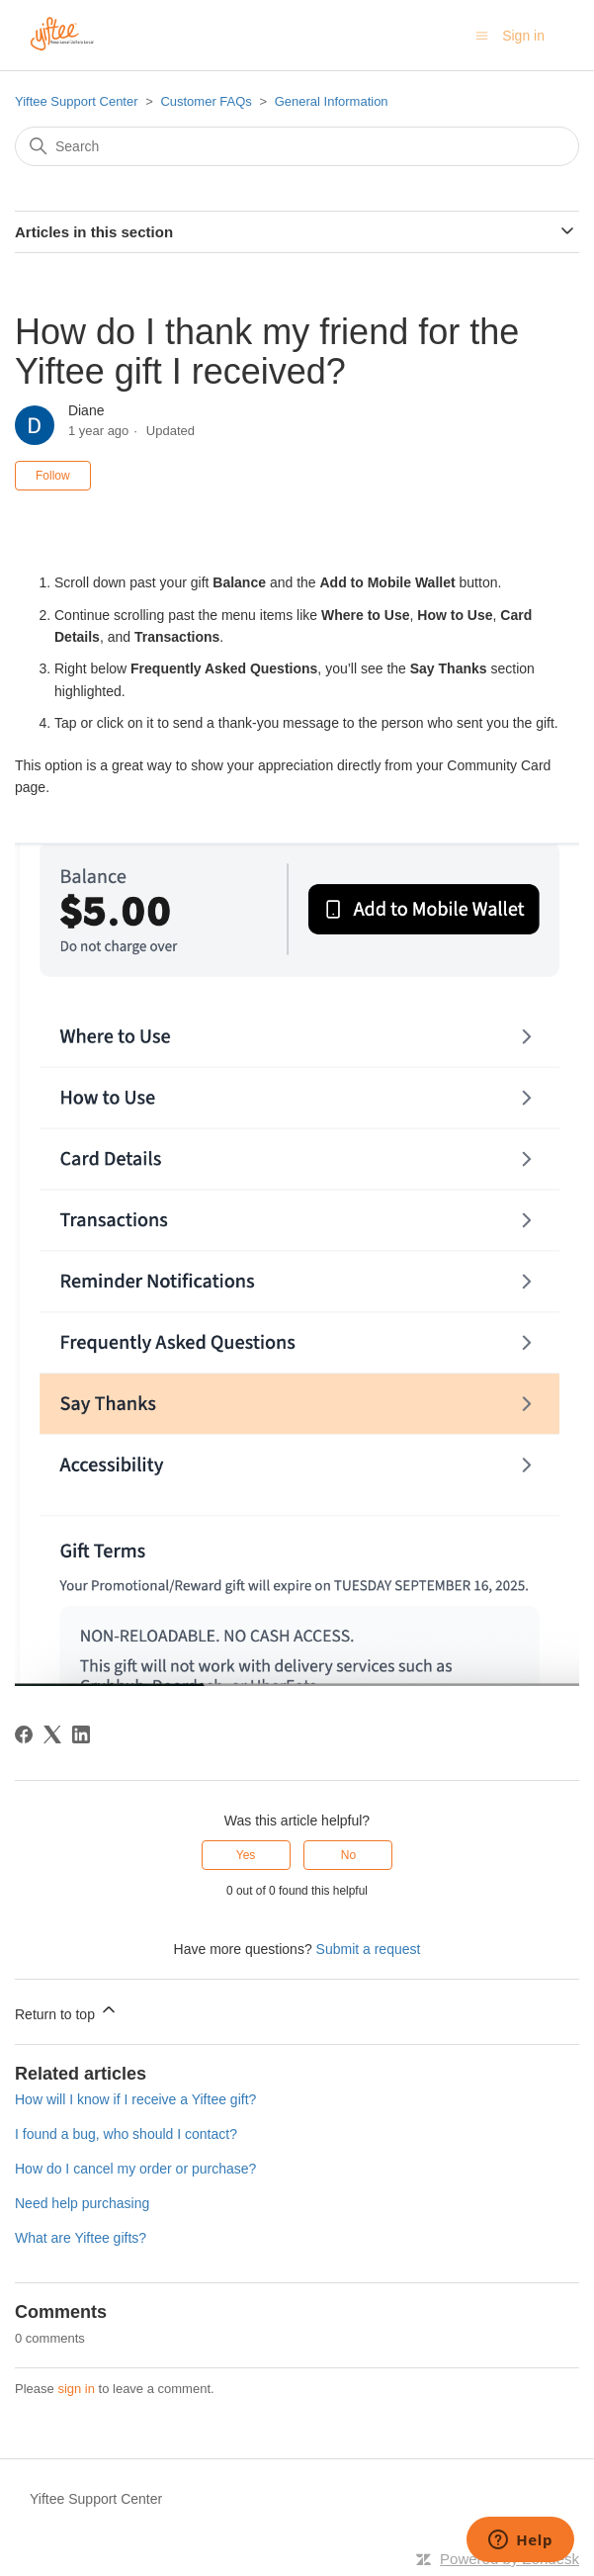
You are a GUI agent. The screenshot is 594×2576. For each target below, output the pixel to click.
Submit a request (368, 1949)
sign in (76, 2388)
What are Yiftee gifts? (80, 2238)
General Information (331, 101)
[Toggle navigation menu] (481, 35)
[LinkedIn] (81, 1734)
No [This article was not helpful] (348, 1855)
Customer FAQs (205, 101)
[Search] (297, 146)
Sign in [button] (523, 36)
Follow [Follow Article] (53, 476)
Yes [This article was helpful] (246, 1855)
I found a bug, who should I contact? (126, 2134)
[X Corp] (52, 1734)
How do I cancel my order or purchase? (135, 2168)
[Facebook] (24, 1734)
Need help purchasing (82, 2203)
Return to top (67, 2010)
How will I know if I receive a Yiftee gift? (135, 2099)
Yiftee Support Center (76, 101)
